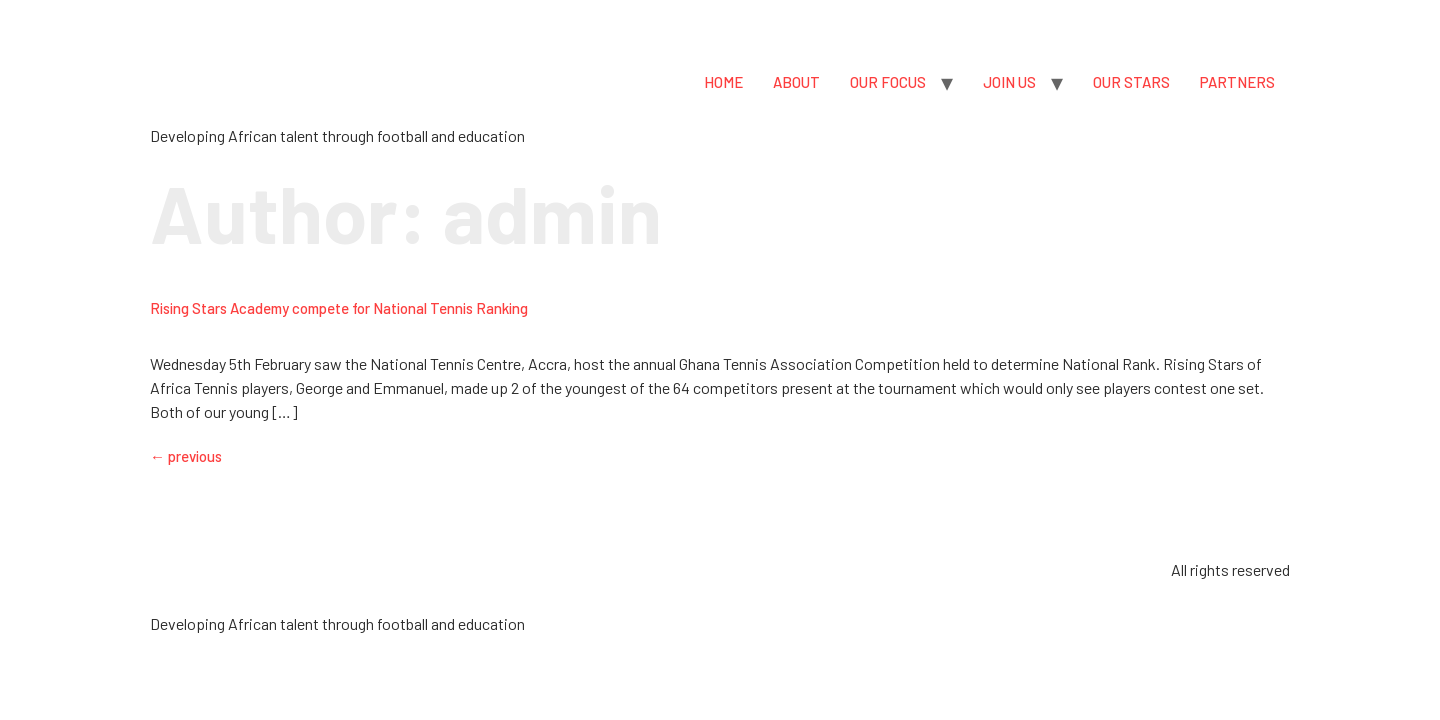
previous (186, 456)
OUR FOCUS (888, 82)
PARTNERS (1237, 82)
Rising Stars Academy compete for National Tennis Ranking (339, 308)
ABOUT (796, 82)
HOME (723, 82)
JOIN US (1009, 82)
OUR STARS (1131, 82)
